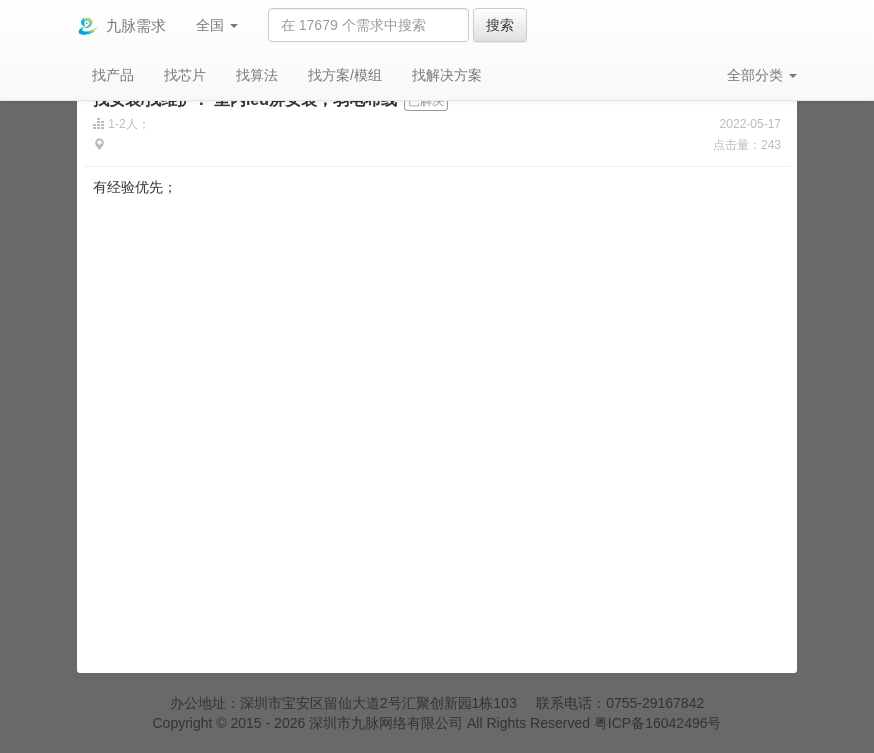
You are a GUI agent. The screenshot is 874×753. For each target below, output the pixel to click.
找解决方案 (447, 75)
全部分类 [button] (762, 75)
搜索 (500, 25)
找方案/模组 (345, 75)
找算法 (257, 75)
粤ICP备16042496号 (658, 723)
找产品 (113, 75)
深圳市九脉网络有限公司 (386, 723)
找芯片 (185, 75)
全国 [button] (217, 25)
